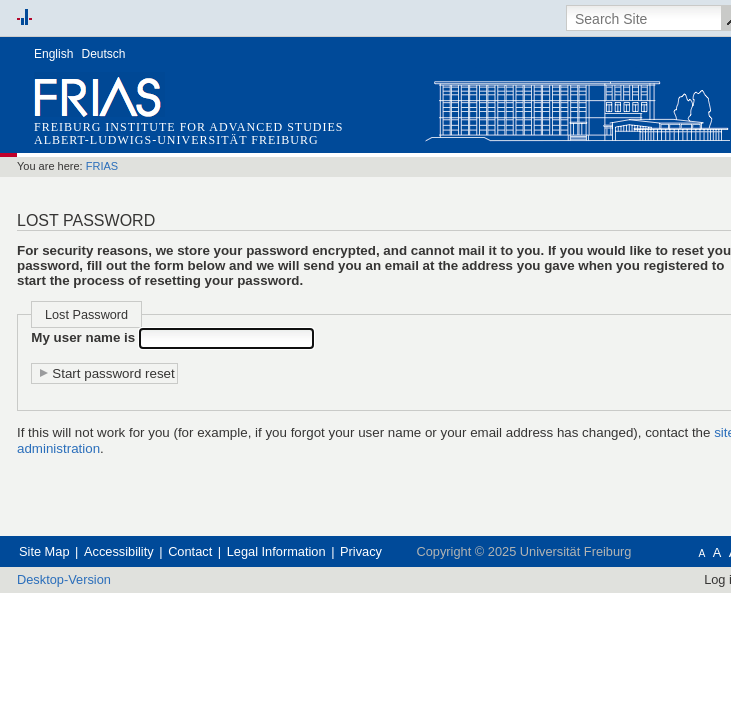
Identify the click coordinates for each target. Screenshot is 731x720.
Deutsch (104, 54)
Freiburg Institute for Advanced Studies (188, 127)
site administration (281, 529)
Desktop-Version (75, 676)
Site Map (50, 627)
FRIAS (123, 167)
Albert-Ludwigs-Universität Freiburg (176, 140)
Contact (230, 627)
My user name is (102, 391)
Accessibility (142, 627)
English (53, 54)
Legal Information (338, 627)
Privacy (442, 627)
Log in (692, 676)
